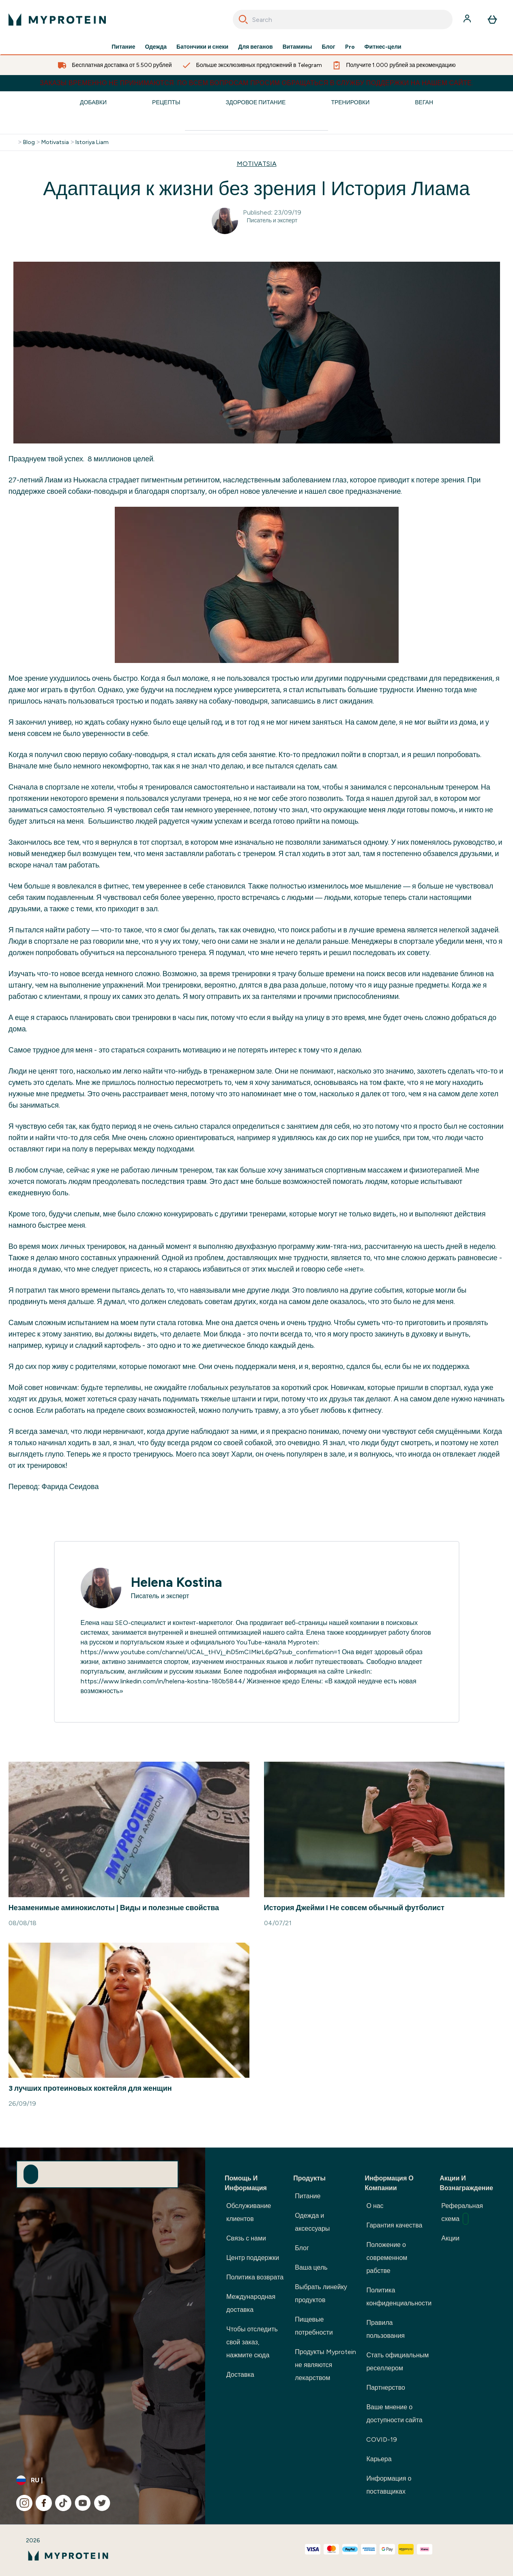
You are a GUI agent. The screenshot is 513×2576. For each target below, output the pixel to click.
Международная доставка (250, 2303)
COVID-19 (381, 2439)
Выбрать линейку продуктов (321, 2293)
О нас (374, 2206)
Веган (424, 102)
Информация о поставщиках (388, 2485)
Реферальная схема (462, 2213)
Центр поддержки (252, 2258)
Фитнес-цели (383, 47)
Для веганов (255, 47)
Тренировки (350, 102)
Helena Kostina (176, 1582)
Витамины (297, 47)
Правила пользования (385, 2329)
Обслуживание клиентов (248, 2212)
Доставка (240, 2374)
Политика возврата (254, 2277)
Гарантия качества (394, 2225)
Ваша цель (311, 2267)
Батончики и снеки (202, 47)
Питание (123, 47)
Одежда (156, 47)
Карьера (378, 2459)
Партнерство (385, 2387)
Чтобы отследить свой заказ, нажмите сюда (252, 2342)
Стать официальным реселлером (397, 2361)
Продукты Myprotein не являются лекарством (325, 2365)
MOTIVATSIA (257, 164)
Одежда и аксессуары (312, 2222)
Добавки (93, 102)
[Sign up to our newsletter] (31, 2174)
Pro (350, 47)
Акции (450, 2238)
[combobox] (343, 19)
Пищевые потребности (314, 2326)
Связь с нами (246, 2238)
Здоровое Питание (255, 102)
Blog (29, 142)
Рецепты (166, 102)
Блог (328, 47)
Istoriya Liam (92, 142)
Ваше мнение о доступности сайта (394, 2413)
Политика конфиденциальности (398, 2296)
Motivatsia (55, 142)
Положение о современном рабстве (386, 2258)
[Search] (243, 19)
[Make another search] (256, 124)
